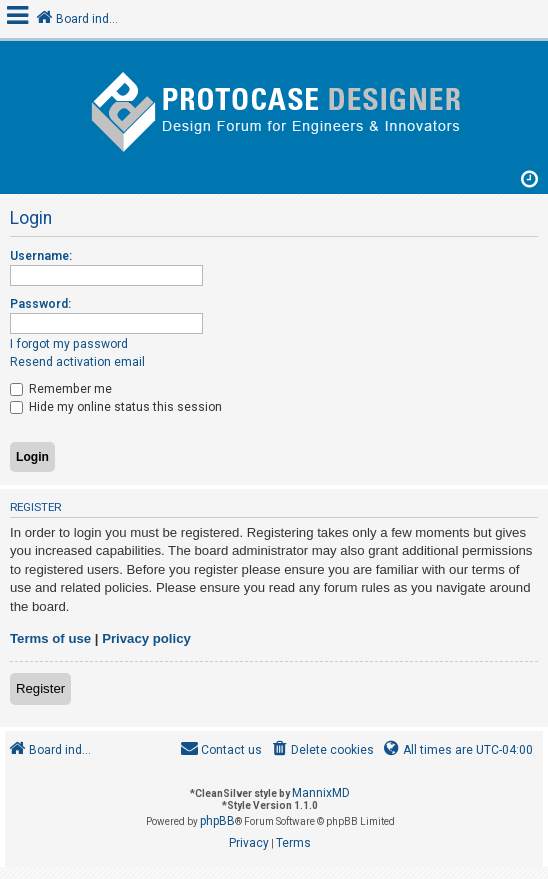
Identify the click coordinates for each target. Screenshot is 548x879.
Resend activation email (77, 362)
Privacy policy (146, 638)
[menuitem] (321, 750)
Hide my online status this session (116, 407)
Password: (40, 304)
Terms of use (50, 638)
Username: (41, 256)
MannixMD (321, 793)
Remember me (61, 389)
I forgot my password (69, 344)
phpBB (217, 821)
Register (40, 688)
